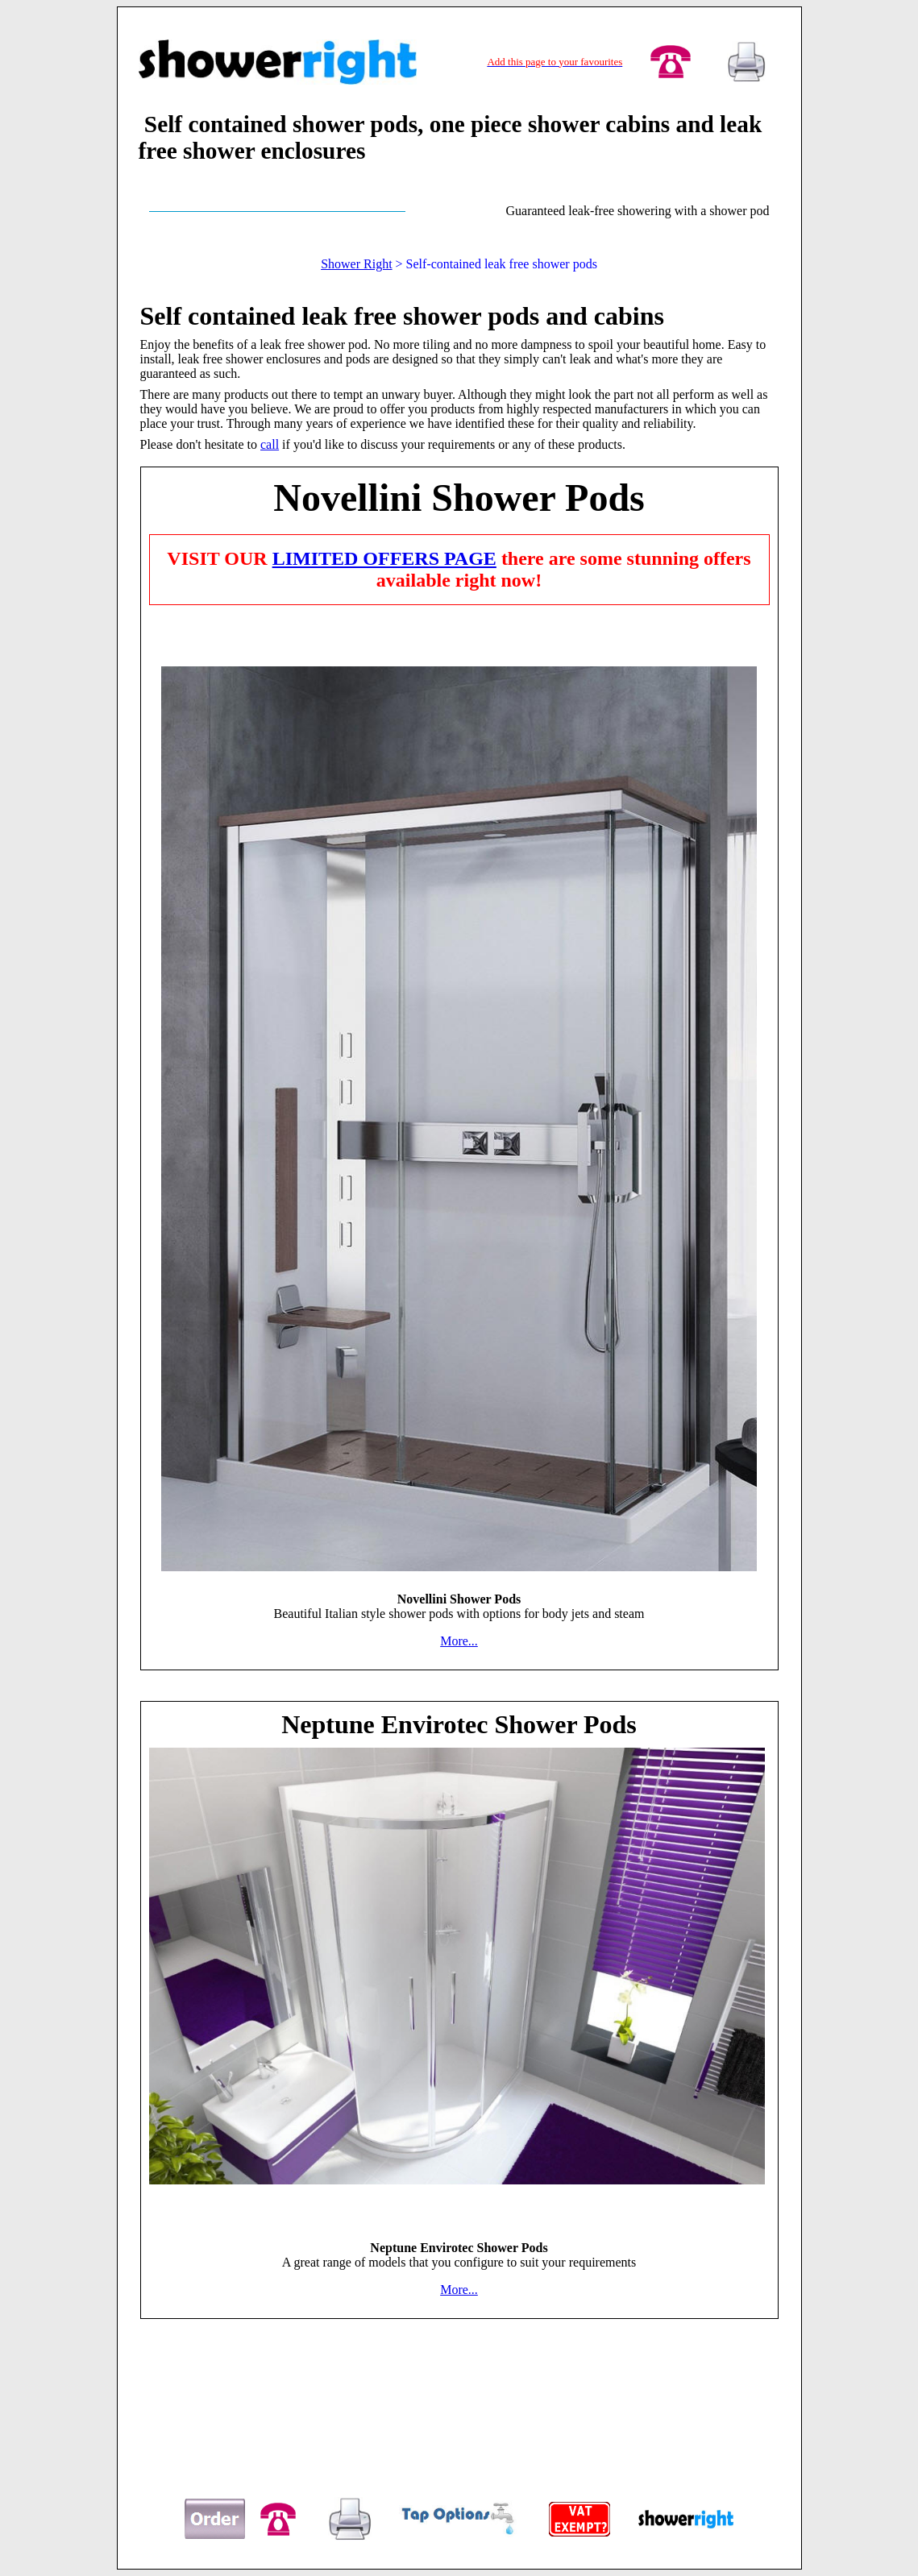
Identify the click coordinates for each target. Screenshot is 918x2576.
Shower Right (356, 264)
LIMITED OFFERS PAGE (384, 558)
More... (459, 1641)
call (269, 444)
